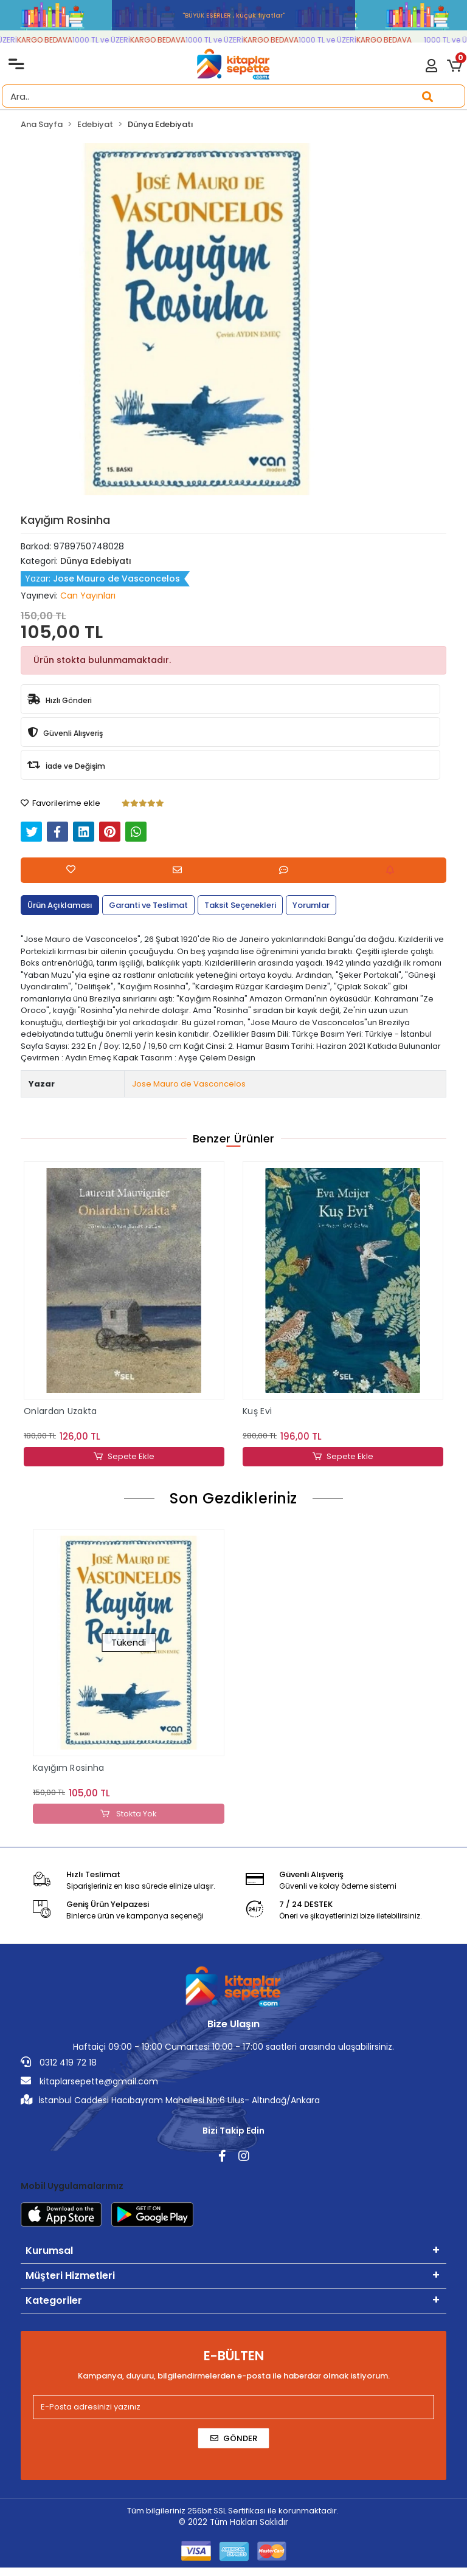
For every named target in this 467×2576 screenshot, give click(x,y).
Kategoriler (54, 2301)
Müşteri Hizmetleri (70, 2276)
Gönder (233, 2439)
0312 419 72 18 (59, 2063)
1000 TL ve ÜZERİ (110, 40)
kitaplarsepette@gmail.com (89, 2082)
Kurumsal (49, 2251)
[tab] (60, 905)
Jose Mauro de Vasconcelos (189, 1084)
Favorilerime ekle (60, 803)
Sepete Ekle (124, 1457)
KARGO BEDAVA (53, 40)
